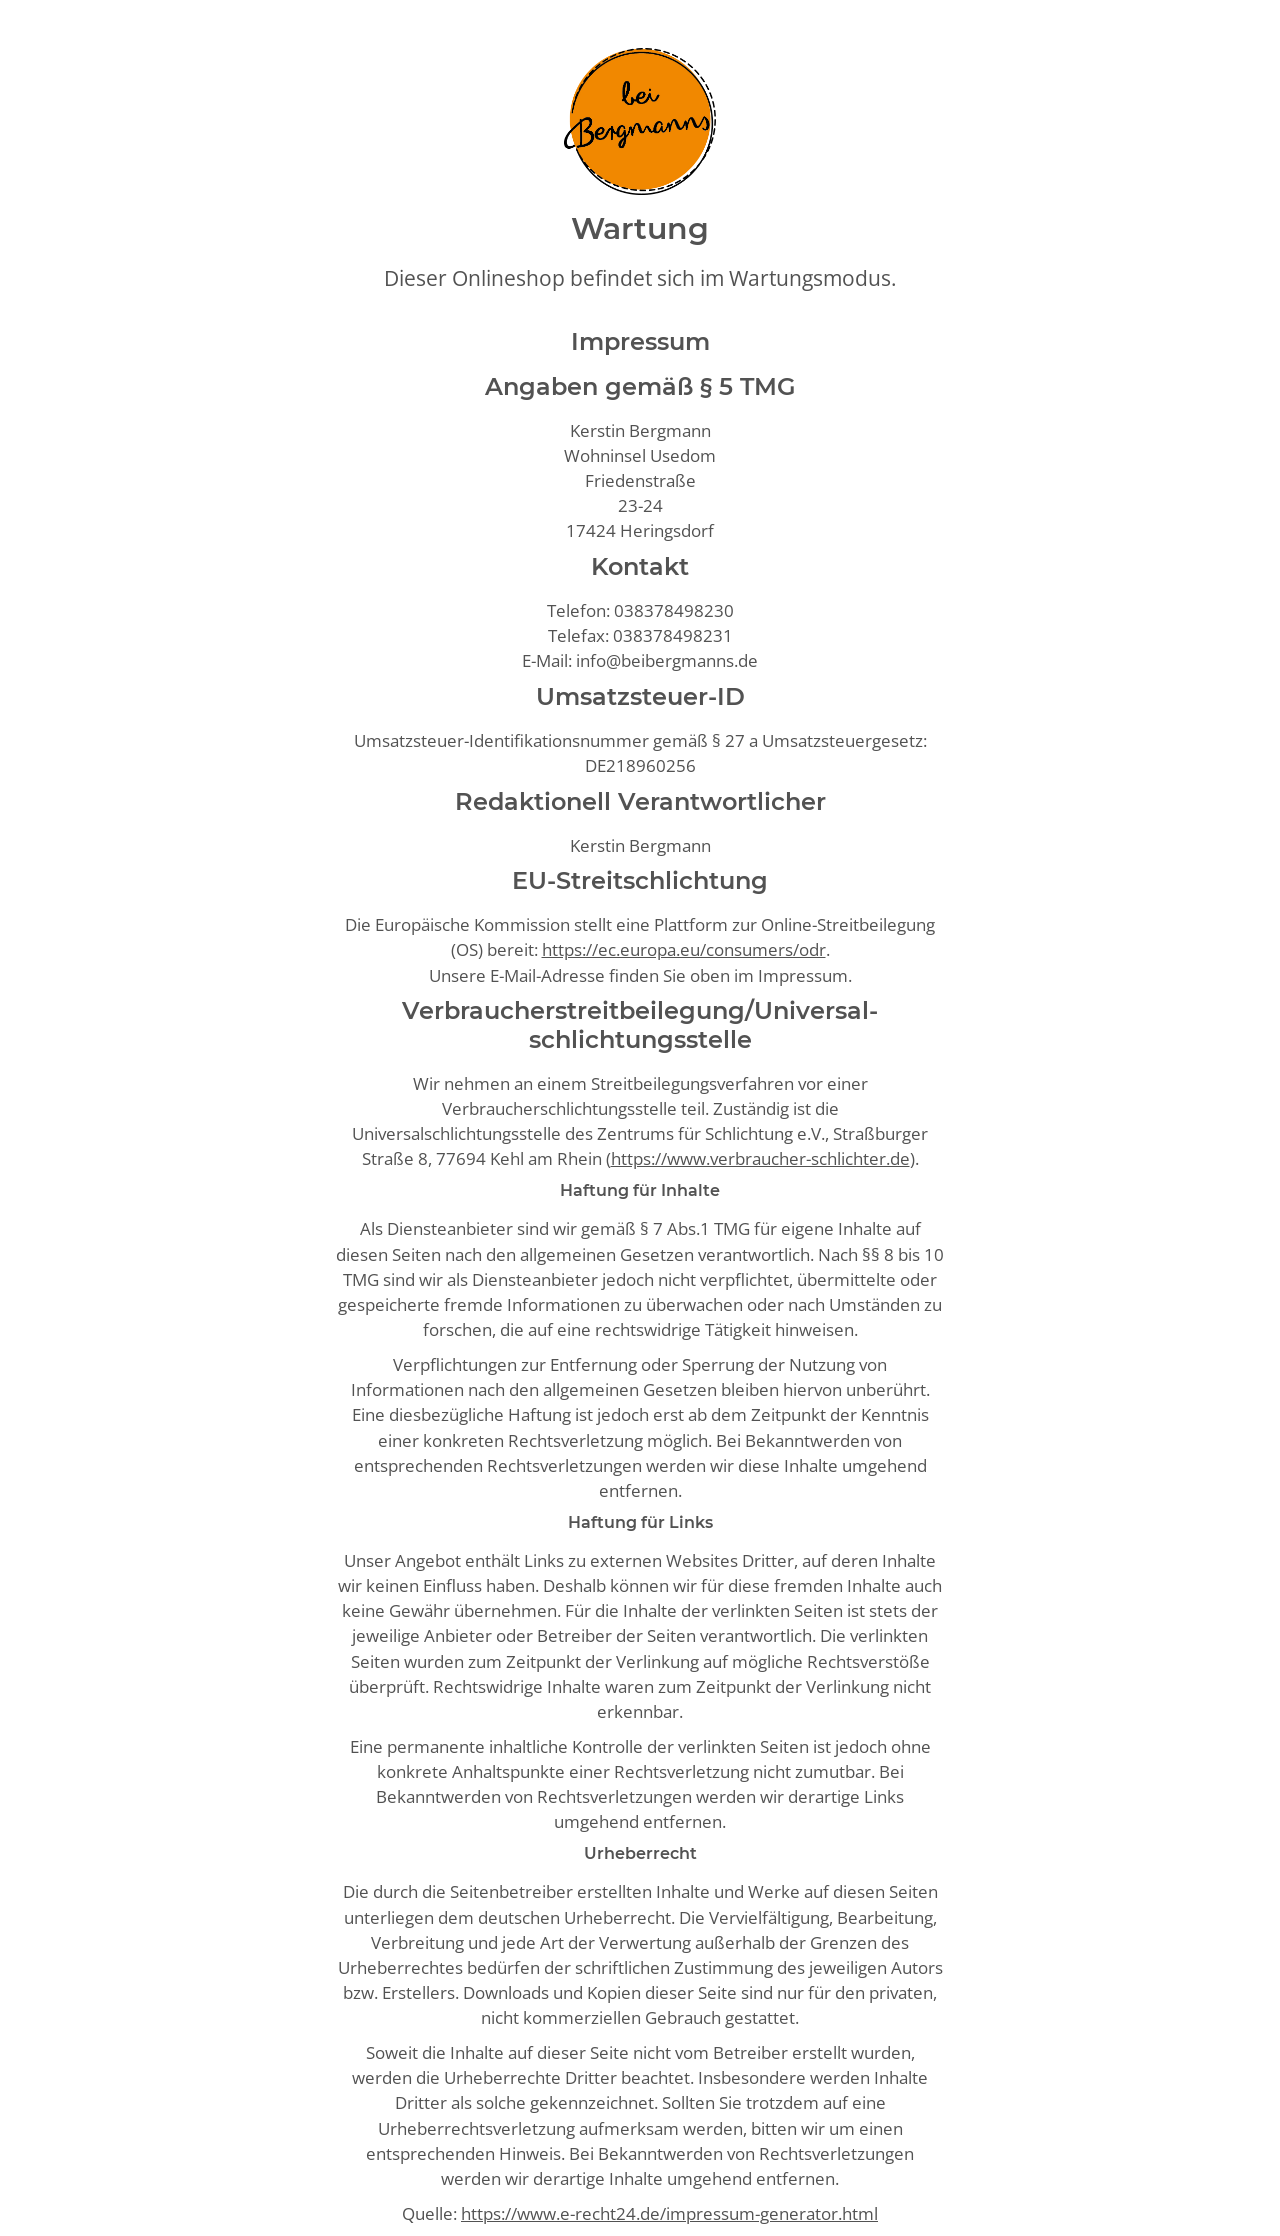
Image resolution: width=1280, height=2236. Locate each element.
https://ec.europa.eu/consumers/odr (684, 949)
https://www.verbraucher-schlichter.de (760, 1158)
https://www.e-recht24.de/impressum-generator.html (669, 2213)
